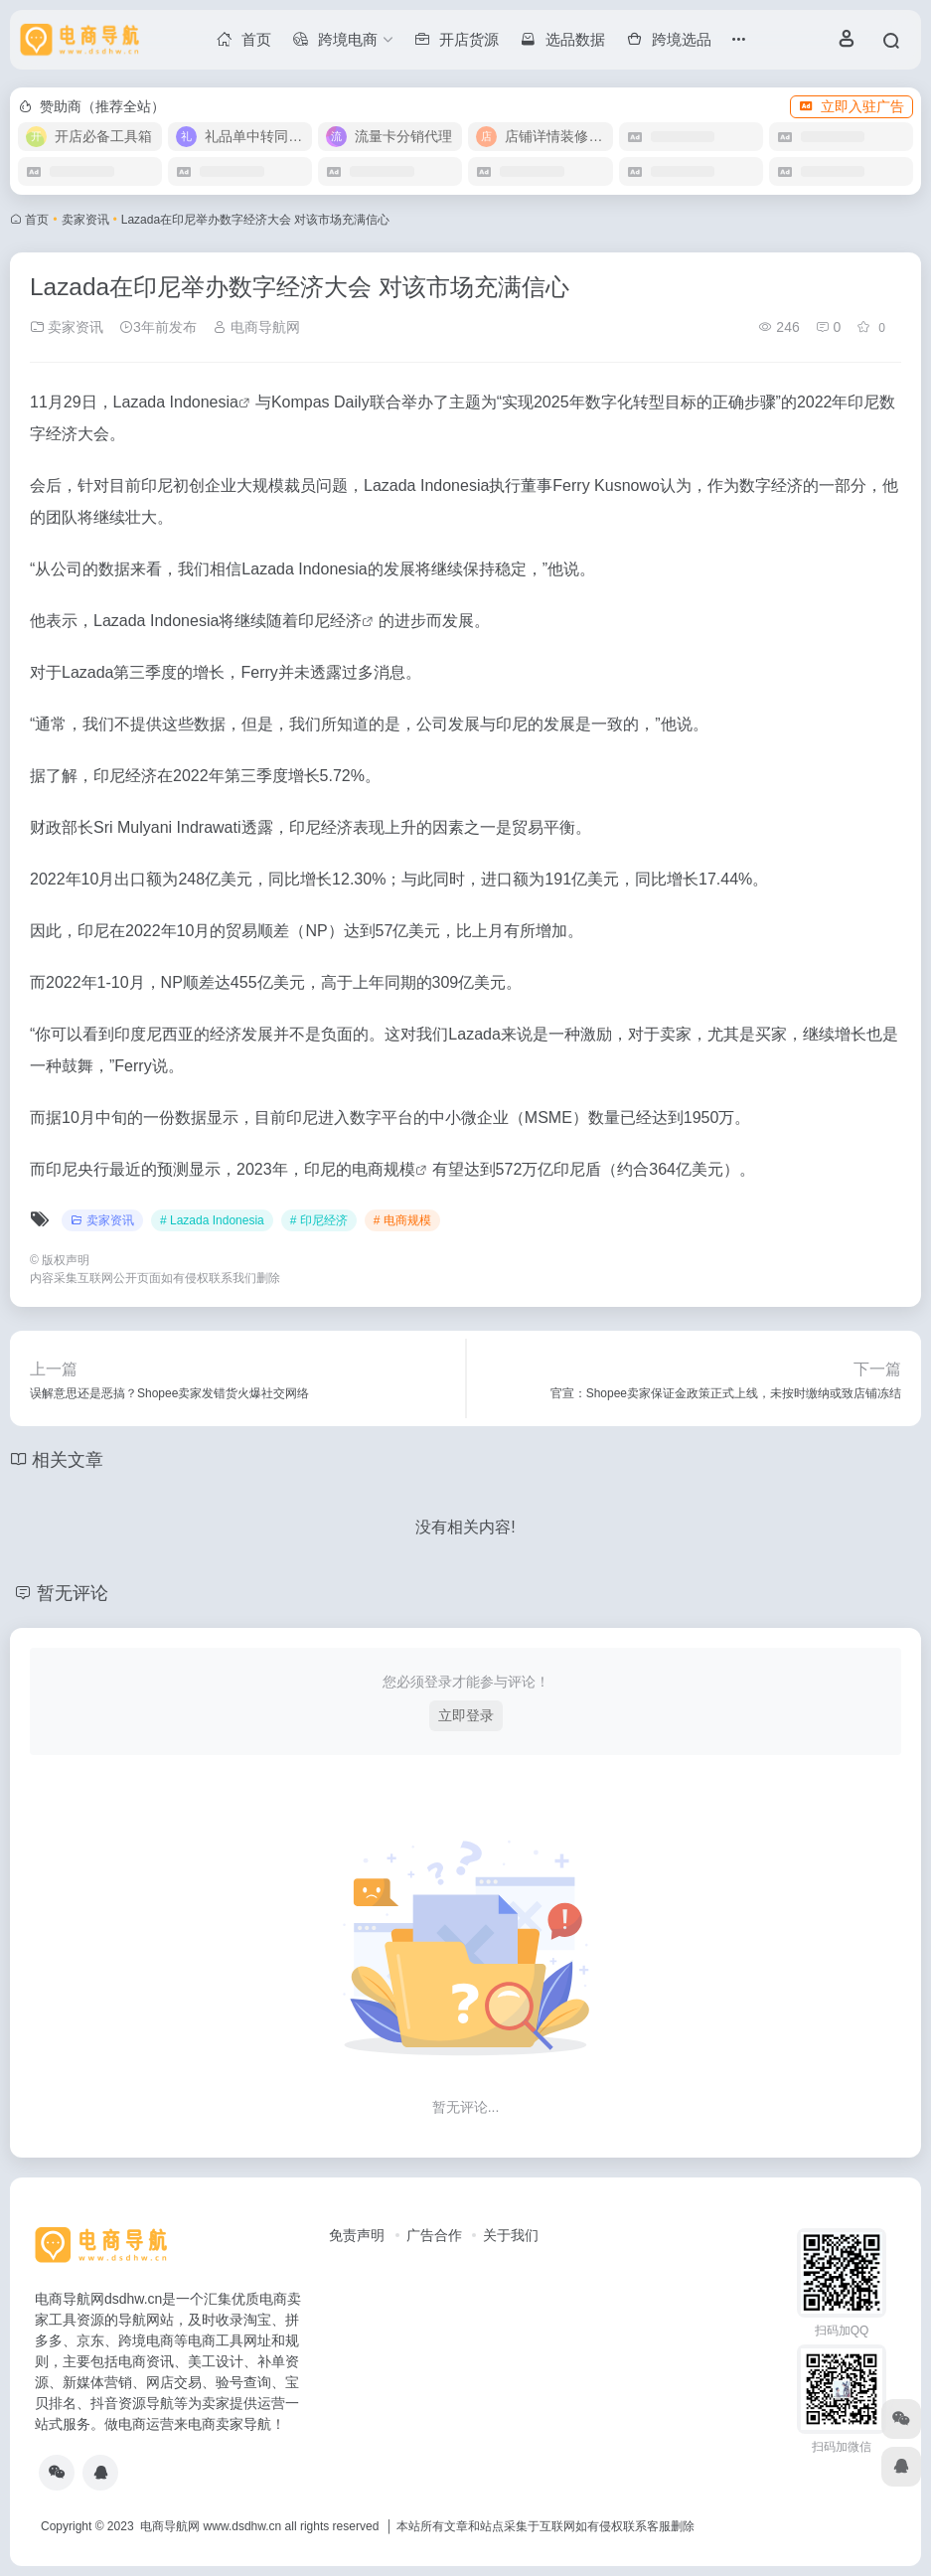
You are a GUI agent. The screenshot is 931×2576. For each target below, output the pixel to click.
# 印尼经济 (319, 1220)
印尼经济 (330, 620)
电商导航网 (256, 327)
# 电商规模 (402, 1220)
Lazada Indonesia (175, 402)
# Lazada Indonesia (212, 1220)
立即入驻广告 (851, 106)
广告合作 (434, 2235)
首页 (37, 220)
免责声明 (357, 2235)
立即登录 (466, 1715)
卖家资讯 (85, 220)
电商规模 (383, 1169)
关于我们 (511, 2235)
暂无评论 (72, 1593)
